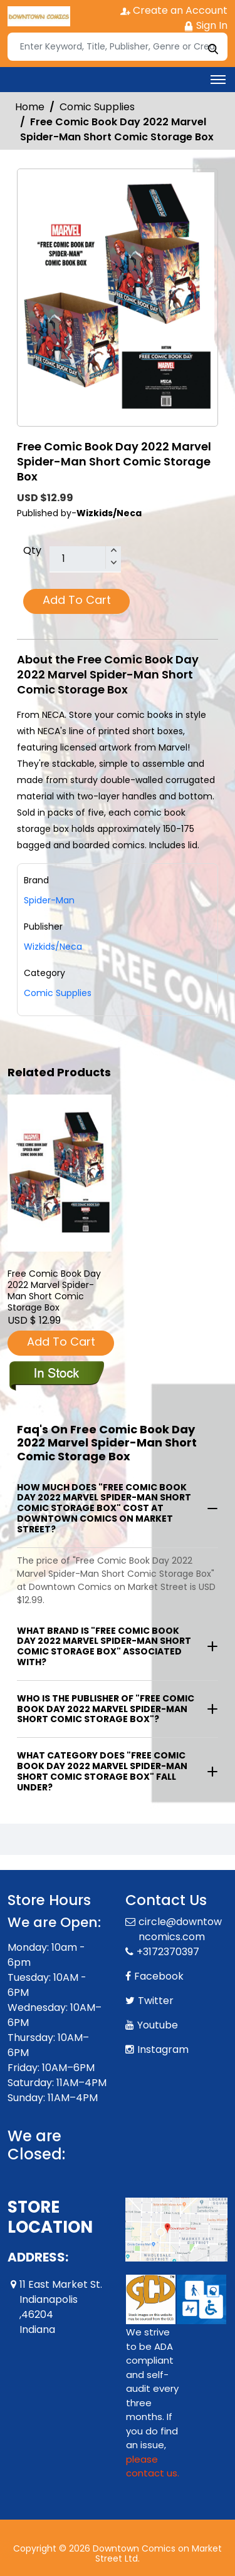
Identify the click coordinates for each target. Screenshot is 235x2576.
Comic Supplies (97, 107)
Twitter (156, 2000)
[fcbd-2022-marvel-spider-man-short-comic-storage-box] (60, 1173)
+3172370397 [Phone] (168, 1952)
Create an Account (173, 10)
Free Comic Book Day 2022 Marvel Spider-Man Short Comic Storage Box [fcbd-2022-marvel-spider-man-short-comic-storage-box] (54, 1290)
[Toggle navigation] (218, 79)
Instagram (163, 2049)
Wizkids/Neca (53, 946)
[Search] (117, 47)
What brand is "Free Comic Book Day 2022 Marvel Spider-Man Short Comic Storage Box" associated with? (104, 1646)
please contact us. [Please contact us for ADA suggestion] (152, 2466)
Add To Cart (77, 600)
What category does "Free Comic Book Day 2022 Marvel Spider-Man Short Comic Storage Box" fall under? (102, 1771)
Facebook (159, 1976)
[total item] (85, 559)
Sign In (205, 25)
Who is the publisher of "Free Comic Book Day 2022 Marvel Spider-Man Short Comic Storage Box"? (105, 1709)
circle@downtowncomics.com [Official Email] (180, 1929)
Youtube (157, 2025)
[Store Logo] (39, 16)
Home (29, 107)
